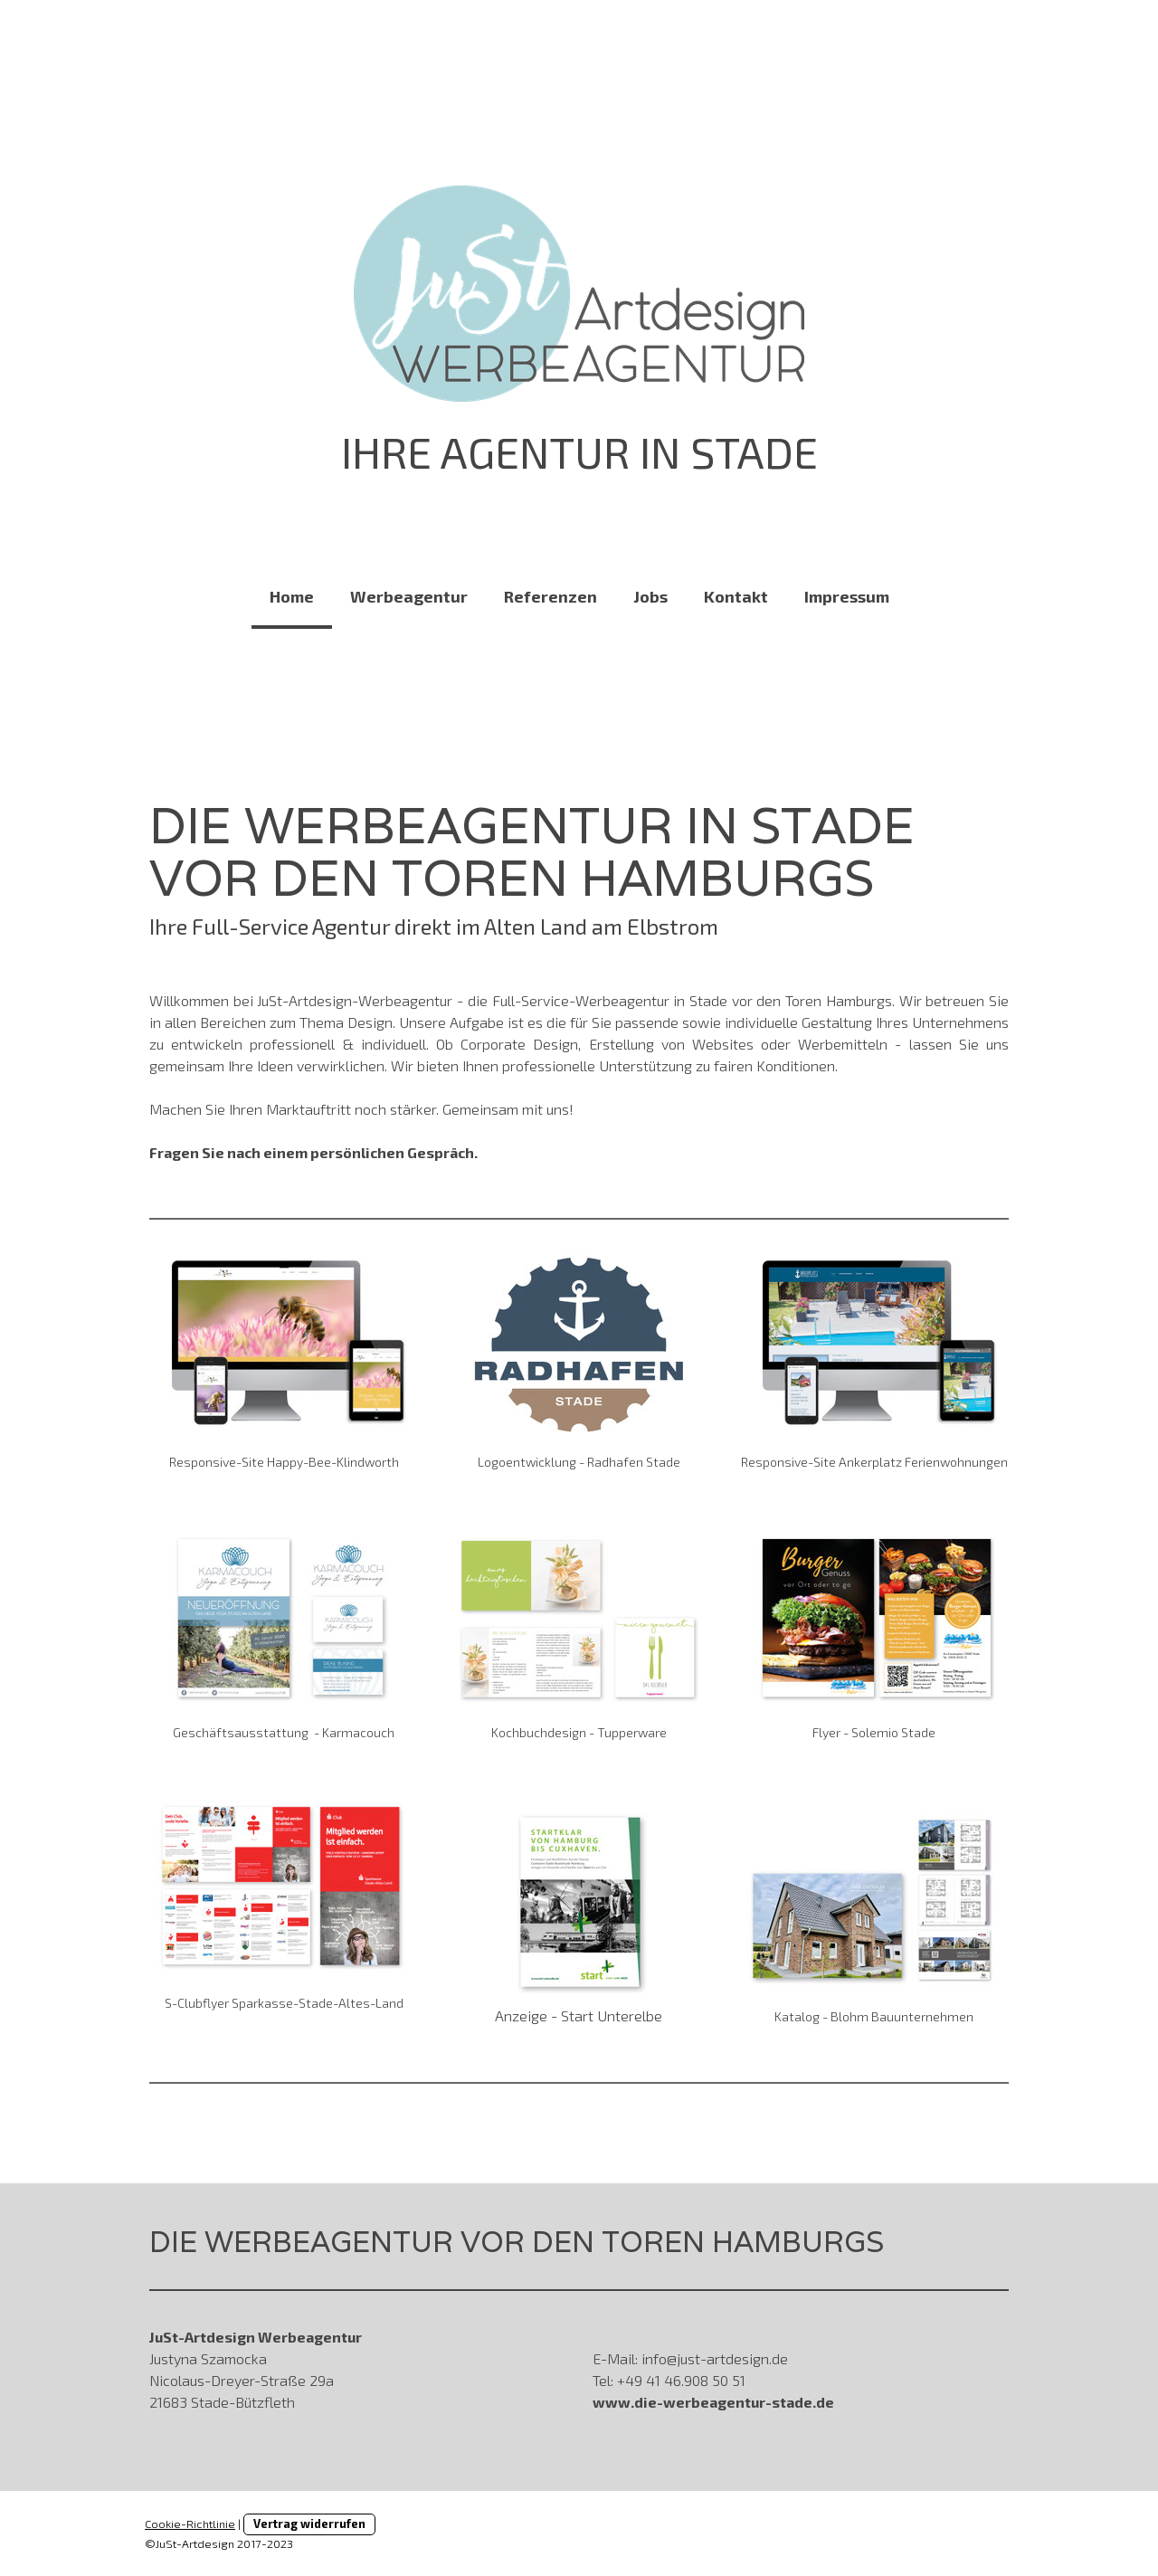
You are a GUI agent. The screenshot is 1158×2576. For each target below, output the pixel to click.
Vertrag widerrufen (309, 2523)
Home (292, 596)
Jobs (650, 596)
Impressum (846, 596)
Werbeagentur (409, 596)
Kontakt (736, 596)
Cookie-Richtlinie (190, 2523)
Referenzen (550, 596)
